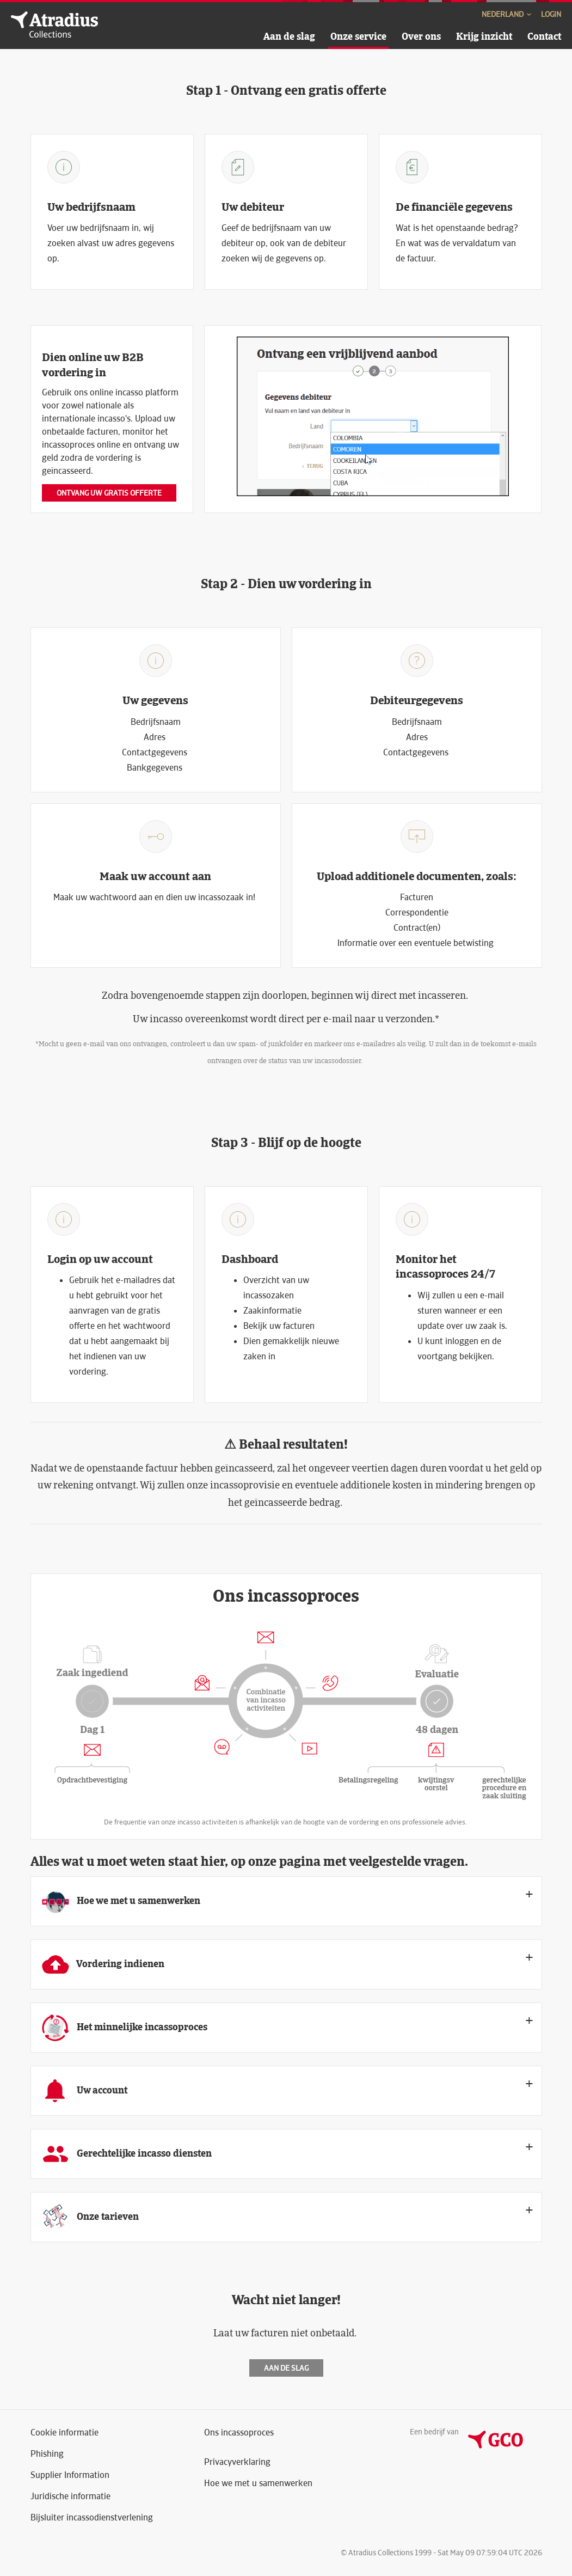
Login (551, 14)
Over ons (421, 36)
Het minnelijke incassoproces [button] (124, 2027)
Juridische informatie (70, 2496)
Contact (544, 36)
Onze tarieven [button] (90, 2217)
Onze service (358, 36)
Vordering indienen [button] (103, 1964)
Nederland (507, 14)
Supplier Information (69, 2475)
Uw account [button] (84, 2090)
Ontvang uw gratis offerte (109, 493)
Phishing (47, 2453)
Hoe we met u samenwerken (258, 2483)
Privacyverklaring (237, 2462)
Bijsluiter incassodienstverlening (91, 2517)
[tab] (286, 1901)
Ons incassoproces (239, 2432)
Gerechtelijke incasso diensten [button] (127, 2154)
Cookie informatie (64, 2432)
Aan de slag (289, 36)
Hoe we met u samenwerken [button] (121, 1901)
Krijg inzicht (484, 36)
